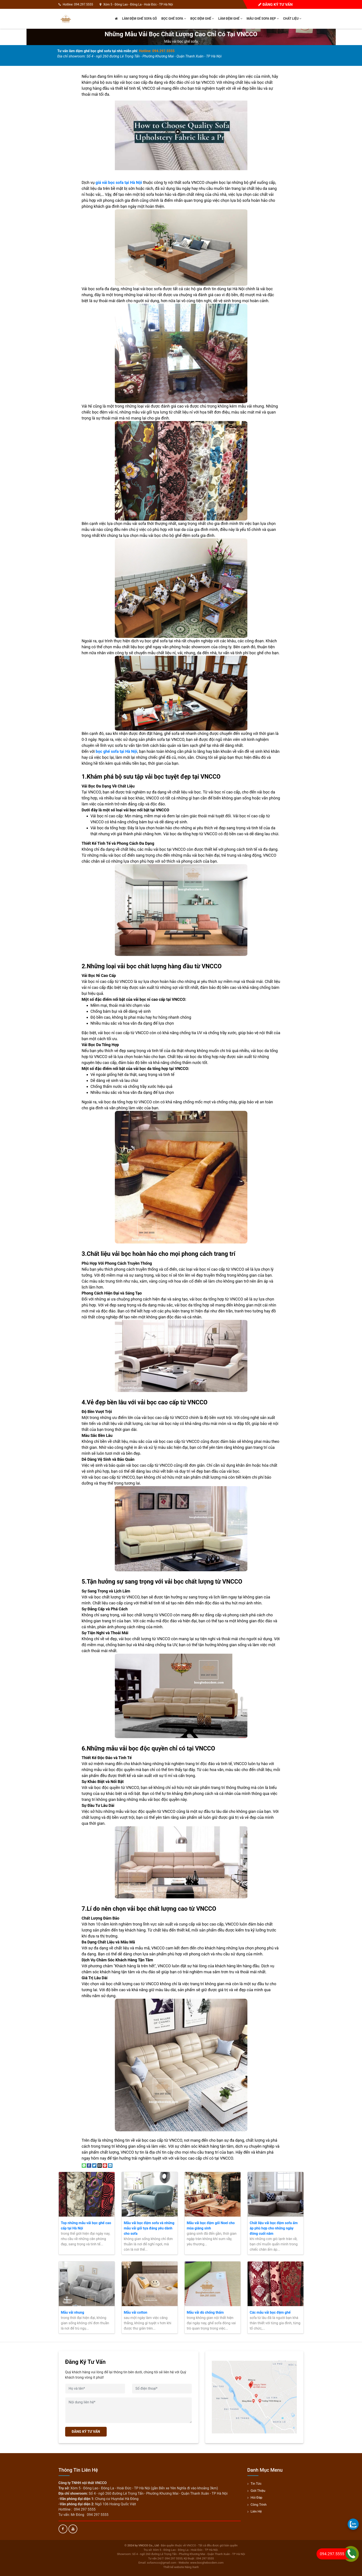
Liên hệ (256, 2511)
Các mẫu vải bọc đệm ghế (270, 2312)
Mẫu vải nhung (72, 2312)
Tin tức (256, 2484)
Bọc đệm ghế (202, 19)
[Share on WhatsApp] (84, 2165)
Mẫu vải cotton (135, 2312)
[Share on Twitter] (94, 2165)
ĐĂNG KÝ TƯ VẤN (86, 2431)
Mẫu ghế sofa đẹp (263, 19)
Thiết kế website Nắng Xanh (181, 2567)
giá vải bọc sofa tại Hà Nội (119, 182)
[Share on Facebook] (89, 2165)
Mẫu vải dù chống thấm (205, 2312)
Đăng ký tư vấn (275, 4)
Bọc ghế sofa (173, 19)
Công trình (259, 2505)
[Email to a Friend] (99, 2165)
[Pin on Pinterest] (105, 2165)
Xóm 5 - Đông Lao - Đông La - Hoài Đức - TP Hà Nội (138, 4)
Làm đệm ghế (230, 19)
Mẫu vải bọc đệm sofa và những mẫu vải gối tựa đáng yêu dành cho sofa (149, 2228)
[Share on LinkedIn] (110, 2165)
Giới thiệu (258, 2491)
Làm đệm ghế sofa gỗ (139, 19)
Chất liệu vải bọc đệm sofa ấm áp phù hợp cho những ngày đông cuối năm (274, 2228)
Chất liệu (292, 19)
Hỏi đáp (256, 2498)
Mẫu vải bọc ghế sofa (181, 41)
